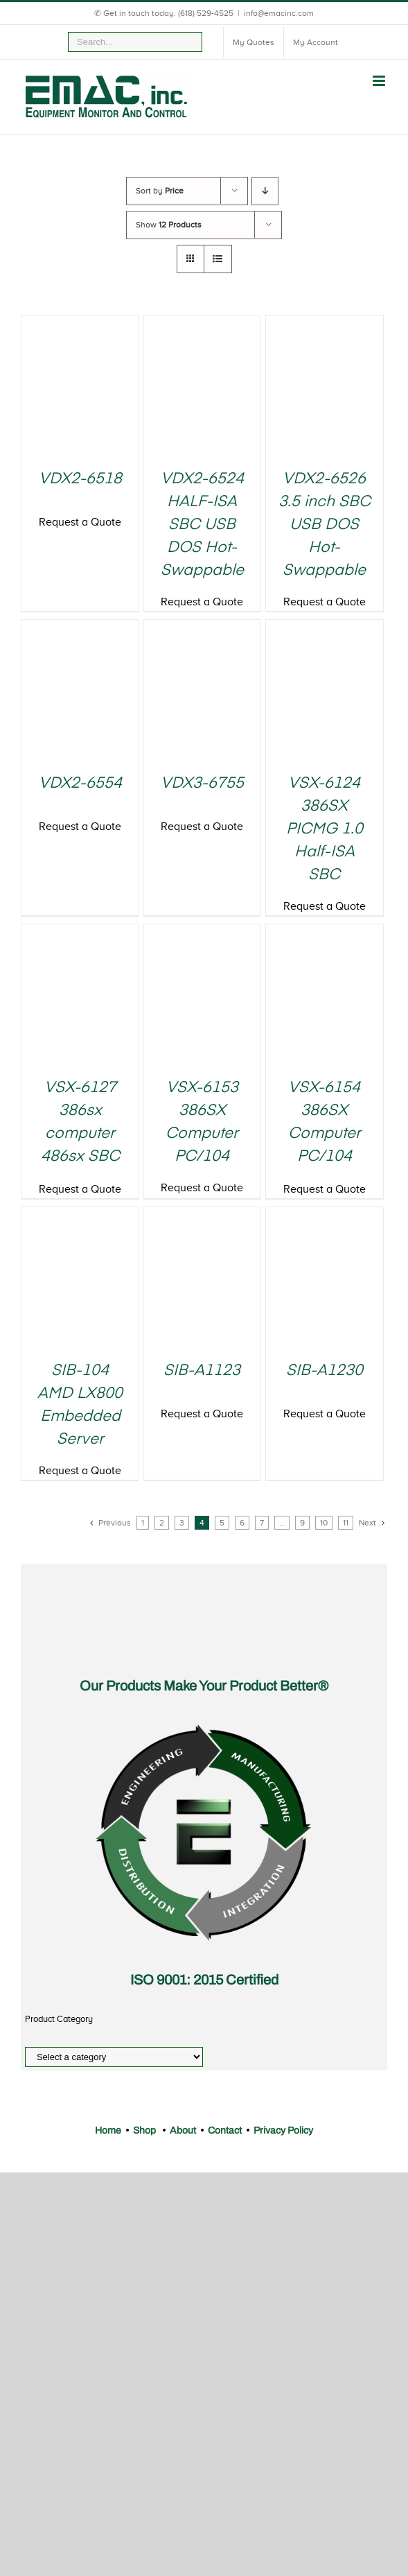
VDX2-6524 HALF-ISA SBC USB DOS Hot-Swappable (202, 525)
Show (169, 225)
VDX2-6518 (80, 479)
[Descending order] (264, 191)
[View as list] (217, 259)
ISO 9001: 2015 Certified (204, 1979)
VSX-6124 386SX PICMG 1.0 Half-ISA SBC (324, 829)
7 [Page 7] (262, 1523)
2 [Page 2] (161, 1523)
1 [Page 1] (142, 1523)
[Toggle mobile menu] (380, 81)
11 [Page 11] (345, 1523)
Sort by (160, 191)
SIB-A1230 (324, 1370)
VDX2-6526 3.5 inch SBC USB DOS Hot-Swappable (324, 525)
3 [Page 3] (181, 1523)
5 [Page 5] (222, 1523)
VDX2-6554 (80, 783)
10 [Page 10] (324, 1523)
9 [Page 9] (302, 1523)
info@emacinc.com (279, 13)
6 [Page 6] (242, 1523)
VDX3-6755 (202, 783)
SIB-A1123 (201, 1370)
